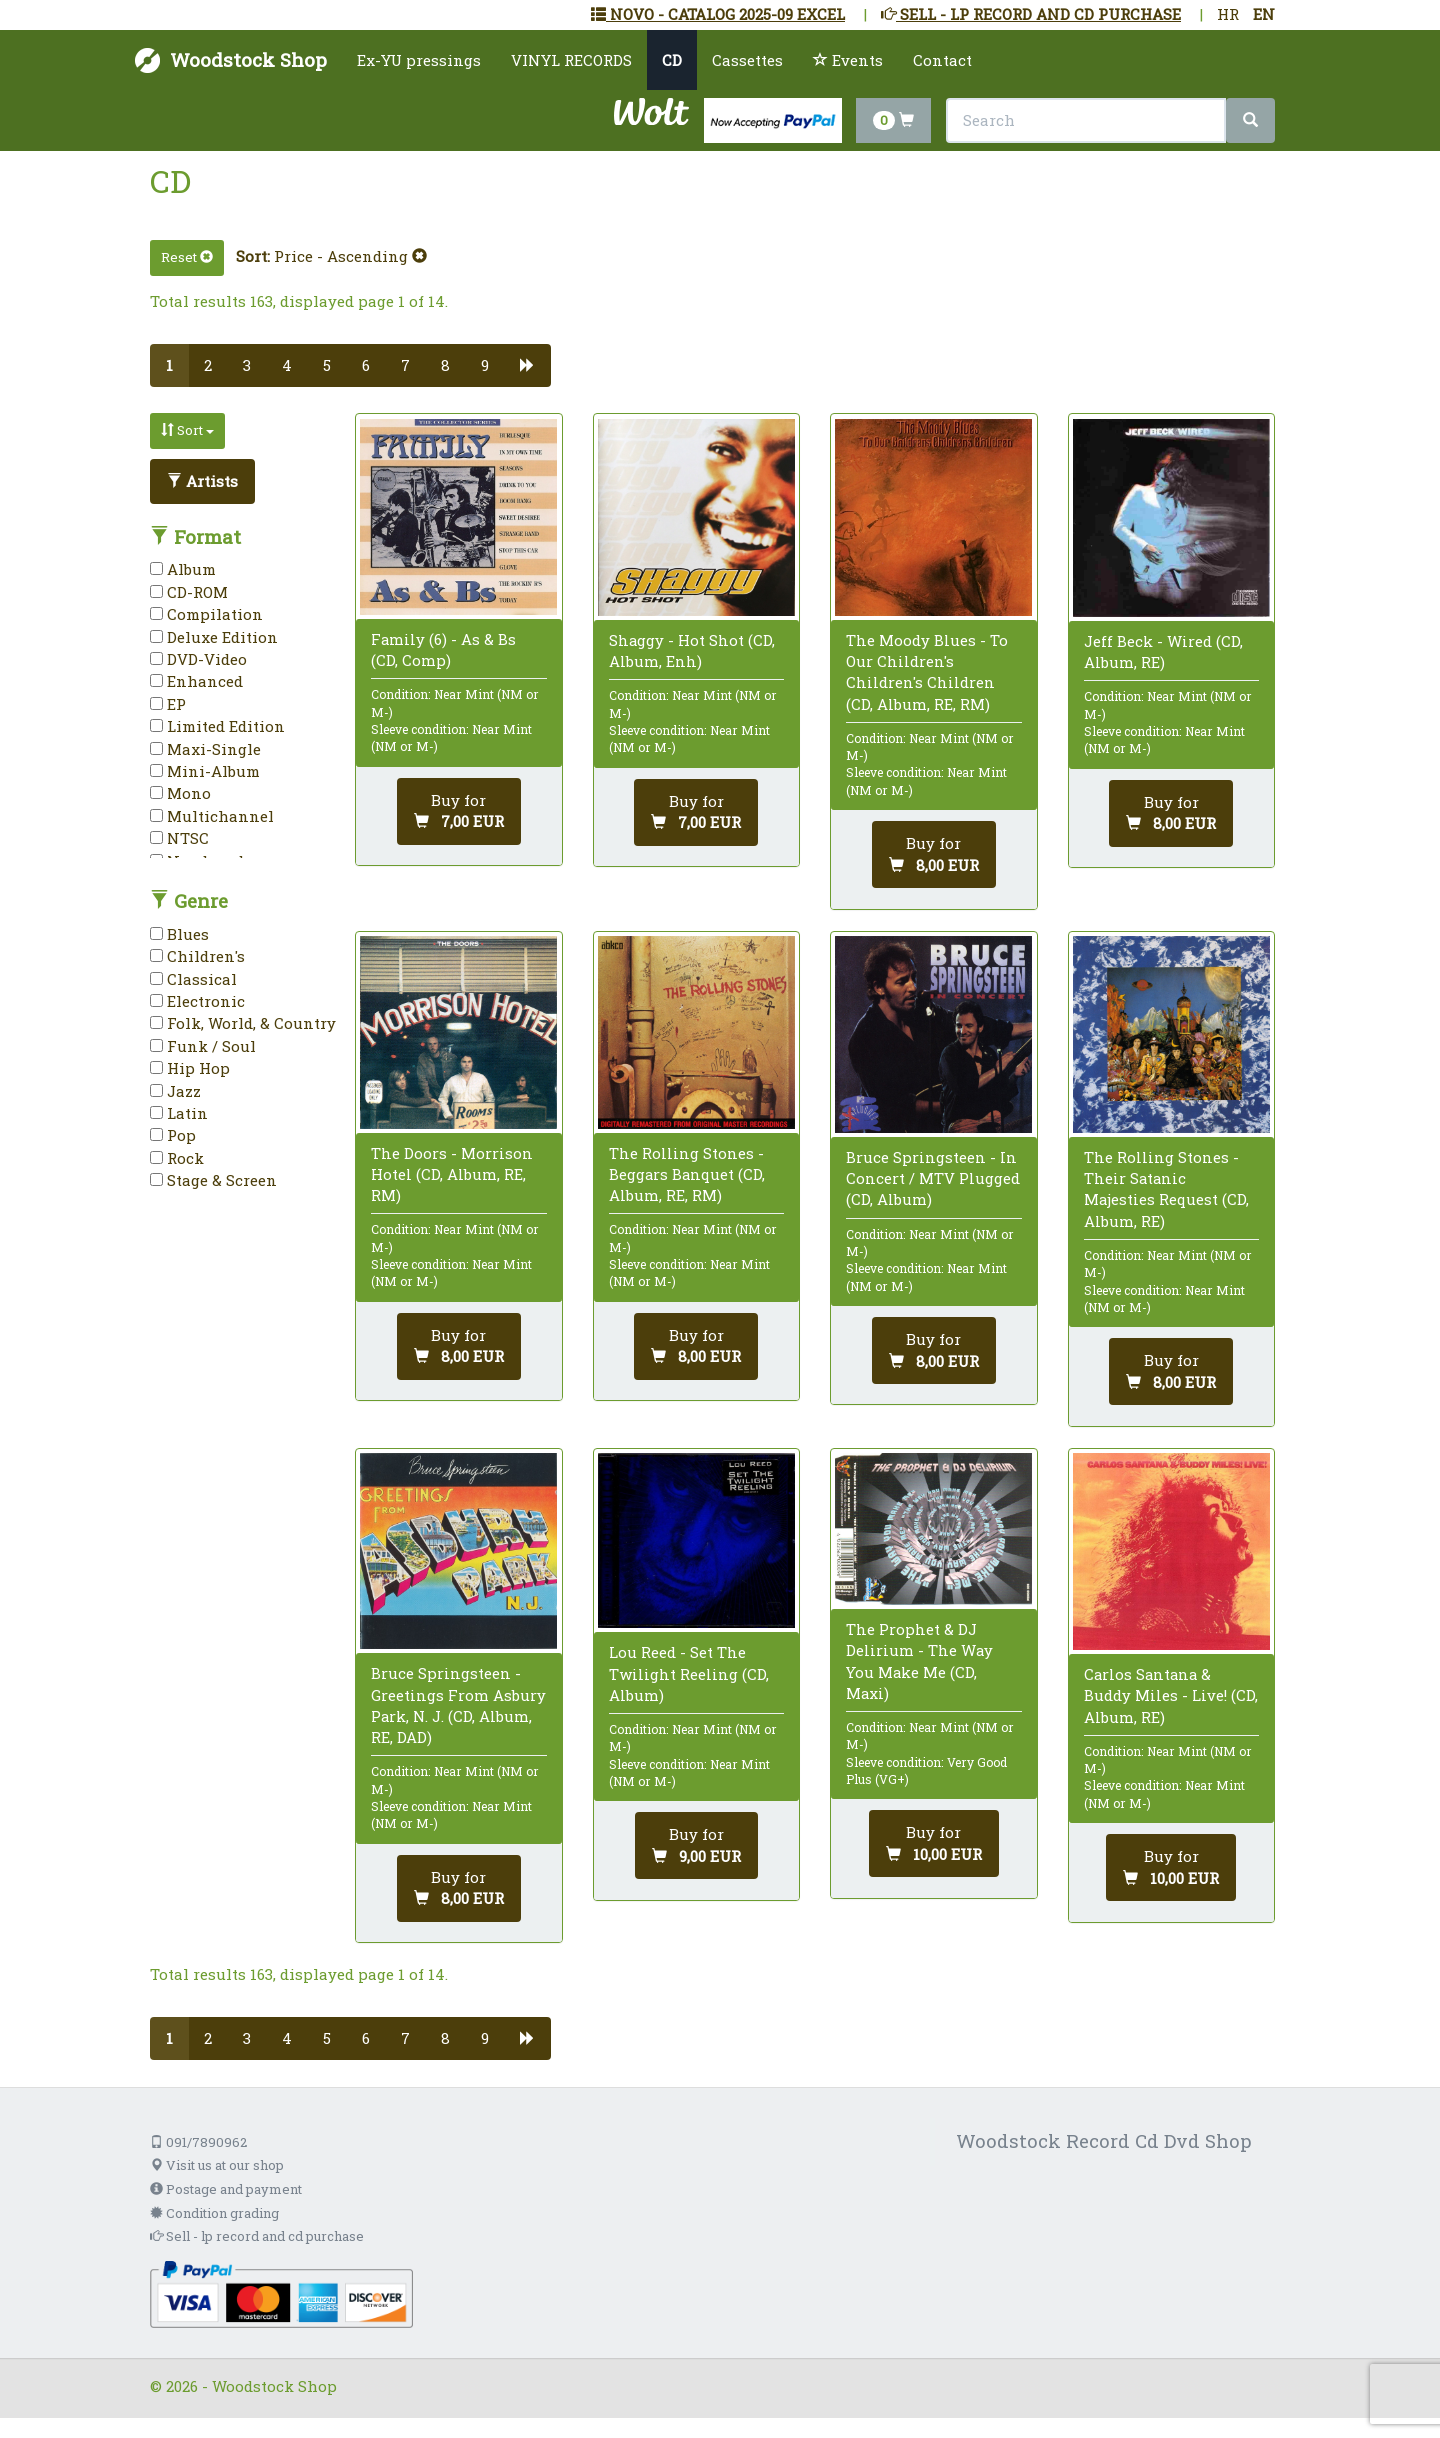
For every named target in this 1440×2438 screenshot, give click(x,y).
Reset (187, 257)
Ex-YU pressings (419, 60)
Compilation (206, 614)
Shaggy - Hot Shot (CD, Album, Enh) (692, 650)
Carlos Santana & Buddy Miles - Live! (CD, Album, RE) (1171, 1695)
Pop (173, 1135)
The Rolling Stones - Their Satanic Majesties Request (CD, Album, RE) (1166, 1189)
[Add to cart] (459, 811)
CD (672, 60)
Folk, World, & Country (243, 1023)
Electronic (197, 1001)
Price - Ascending (350, 256)
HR (1228, 14)
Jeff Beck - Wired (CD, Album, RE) (1163, 651)
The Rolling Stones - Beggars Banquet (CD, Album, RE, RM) (687, 1174)
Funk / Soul (203, 1046)
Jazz (175, 1091)
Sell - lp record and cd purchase (257, 2236)
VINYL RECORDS (571, 60)
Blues (179, 934)
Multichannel (212, 816)
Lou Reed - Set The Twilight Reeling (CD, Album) (689, 1673)
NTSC (179, 838)
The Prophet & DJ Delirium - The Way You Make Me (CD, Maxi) (919, 1661)
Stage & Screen (213, 1180)
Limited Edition (217, 726)
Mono (180, 793)
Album (183, 569)
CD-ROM (189, 592)
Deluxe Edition (214, 637)
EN (1264, 14)
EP (168, 704)
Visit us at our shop (217, 2165)
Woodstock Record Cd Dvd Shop (1104, 2140)
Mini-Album (205, 771)
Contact (942, 60)
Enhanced (196, 681)
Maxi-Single (205, 749)
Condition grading (214, 2213)
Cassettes (747, 60)
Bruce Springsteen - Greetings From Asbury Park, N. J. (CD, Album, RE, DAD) (458, 1705)
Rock (177, 1158)
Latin (179, 1113)
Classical (193, 979)
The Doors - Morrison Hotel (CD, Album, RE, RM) (452, 1174)
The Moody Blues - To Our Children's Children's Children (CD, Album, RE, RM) (927, 672)
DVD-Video (198, 659)
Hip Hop (190, 1068)
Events (848, 60)
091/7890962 (198, 2142)
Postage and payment (226, 2189)
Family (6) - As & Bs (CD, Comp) (443, 649)
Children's (197, 956)
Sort (187, 430)
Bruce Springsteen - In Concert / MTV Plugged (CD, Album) (933, 1178)
